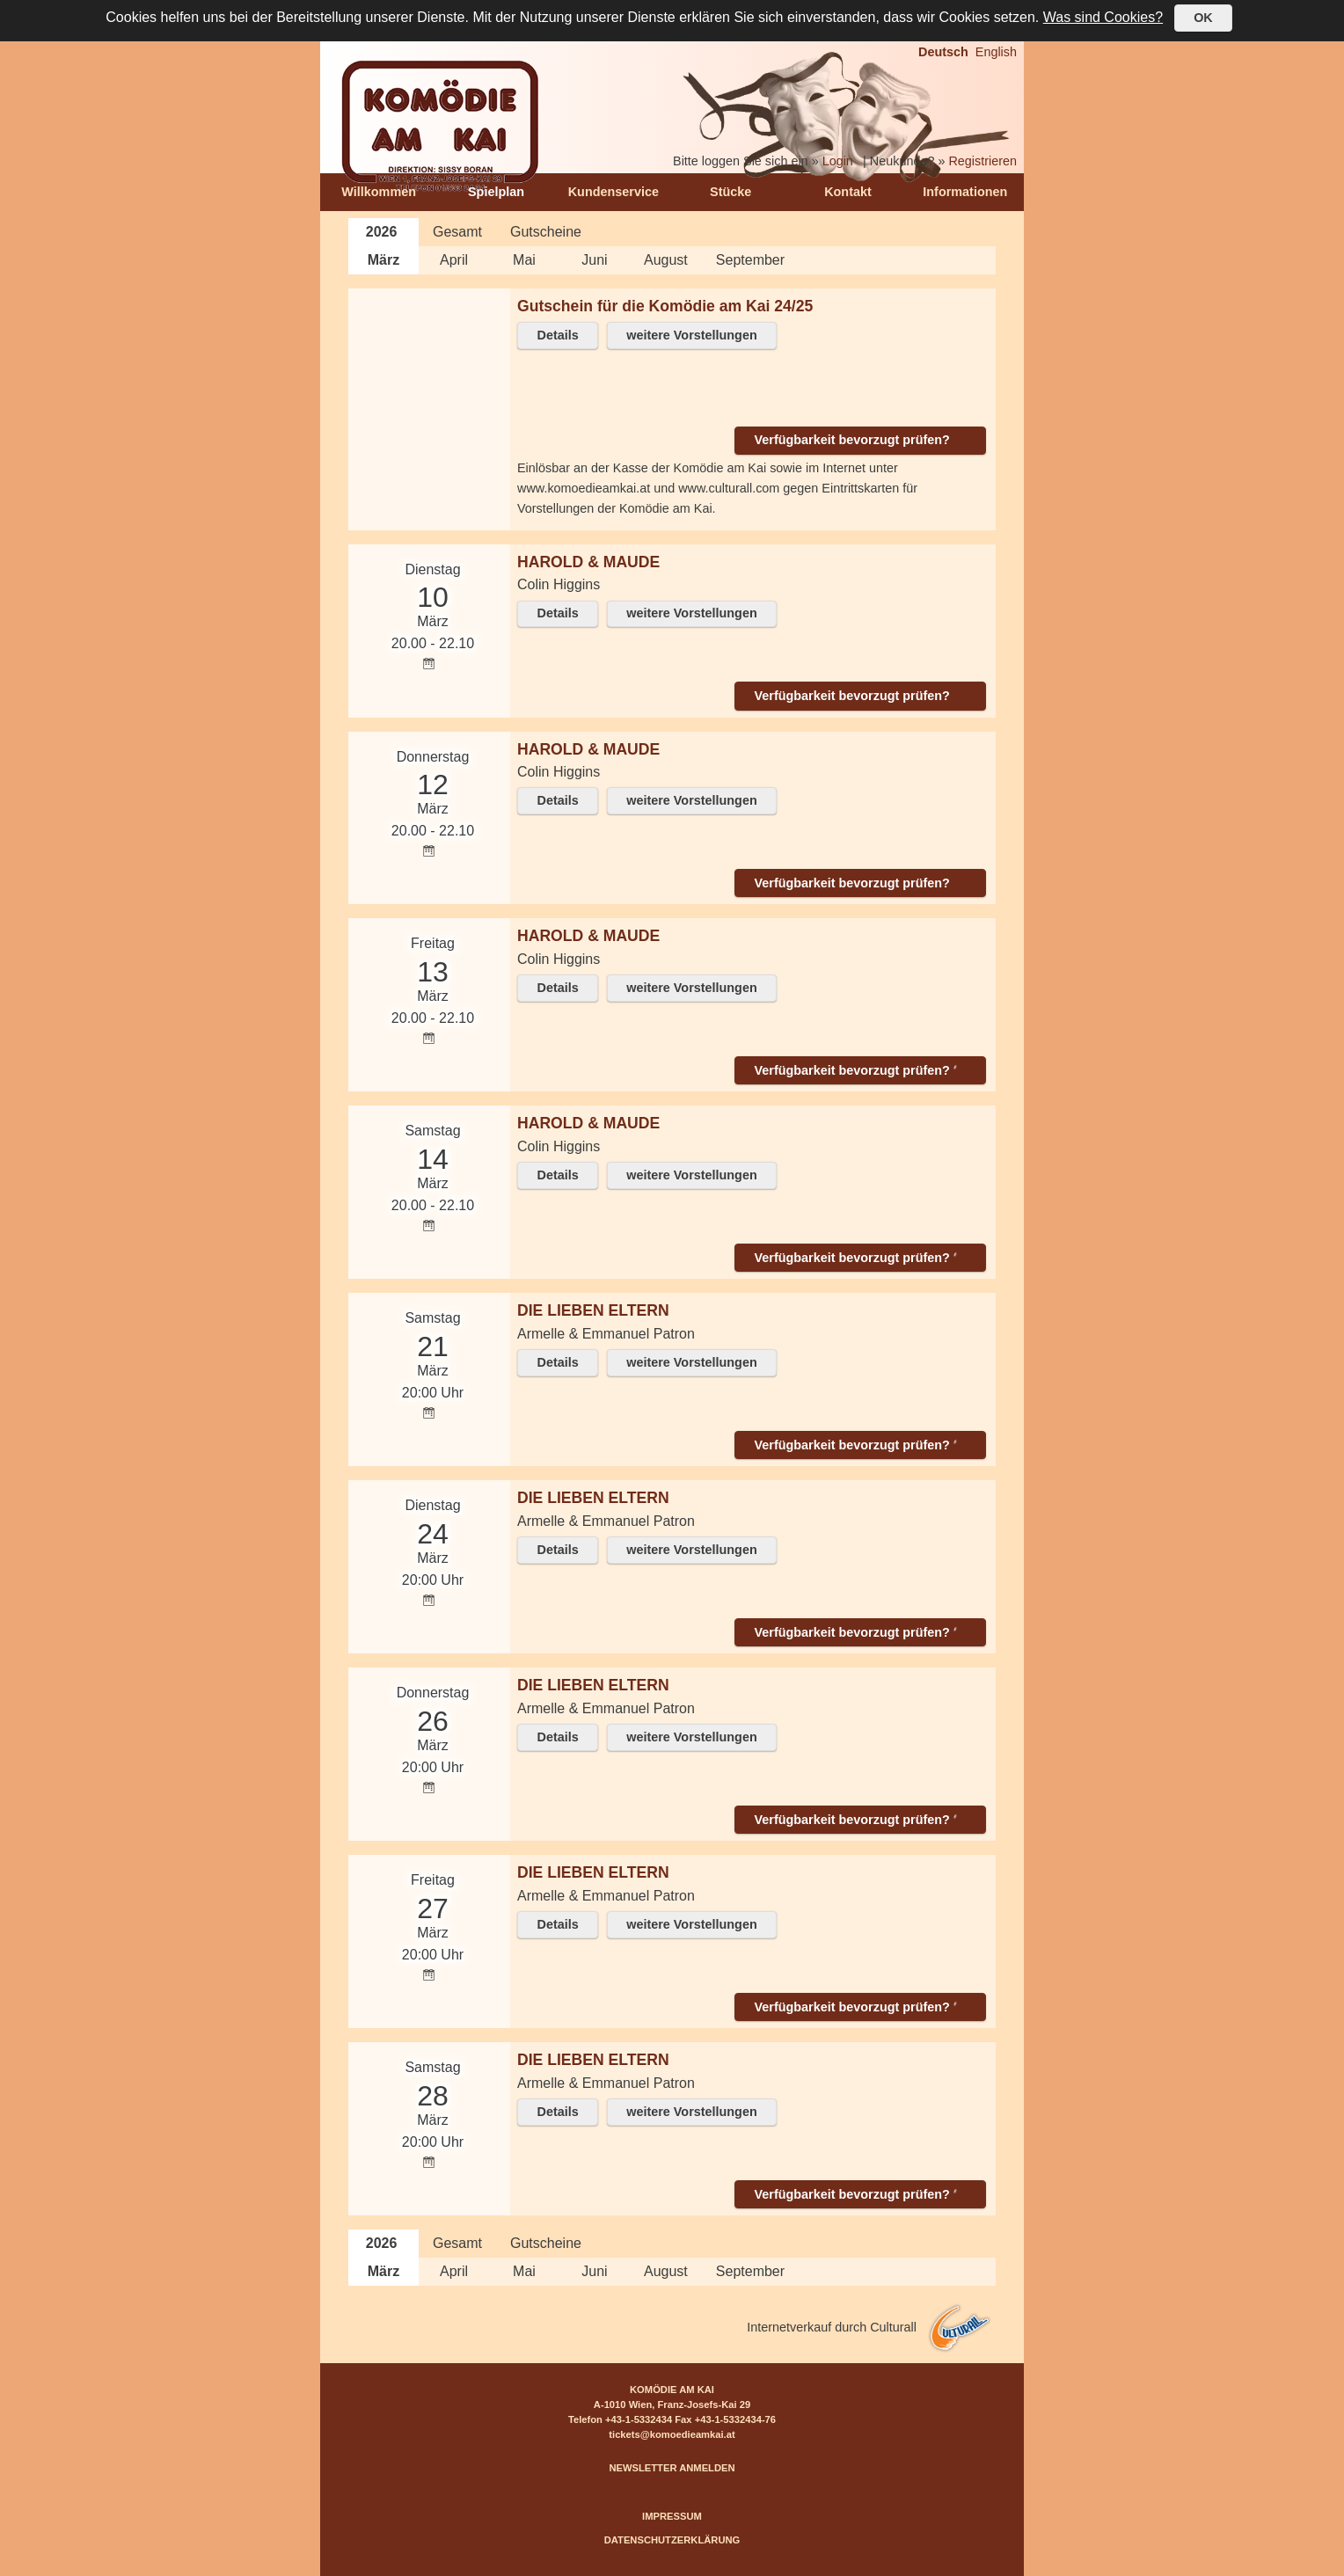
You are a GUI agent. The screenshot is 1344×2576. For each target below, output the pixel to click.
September (750, 259)
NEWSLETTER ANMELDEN (671, 2468)
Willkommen (378, 192)
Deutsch (943, 52)
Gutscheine (545, 231)
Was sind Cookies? (1103, 17)
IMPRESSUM (672, 2516)
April (454, 259)
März (383, 259)
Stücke (730, 192)
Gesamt (457, 231)
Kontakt (848, 192)
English (996, 52)
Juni (594, 259)
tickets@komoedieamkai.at (671, 2434)
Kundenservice (613, 192)
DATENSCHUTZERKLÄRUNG (672, 2540)
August (666, 259)
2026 (382, 231)
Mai (524, 259)
